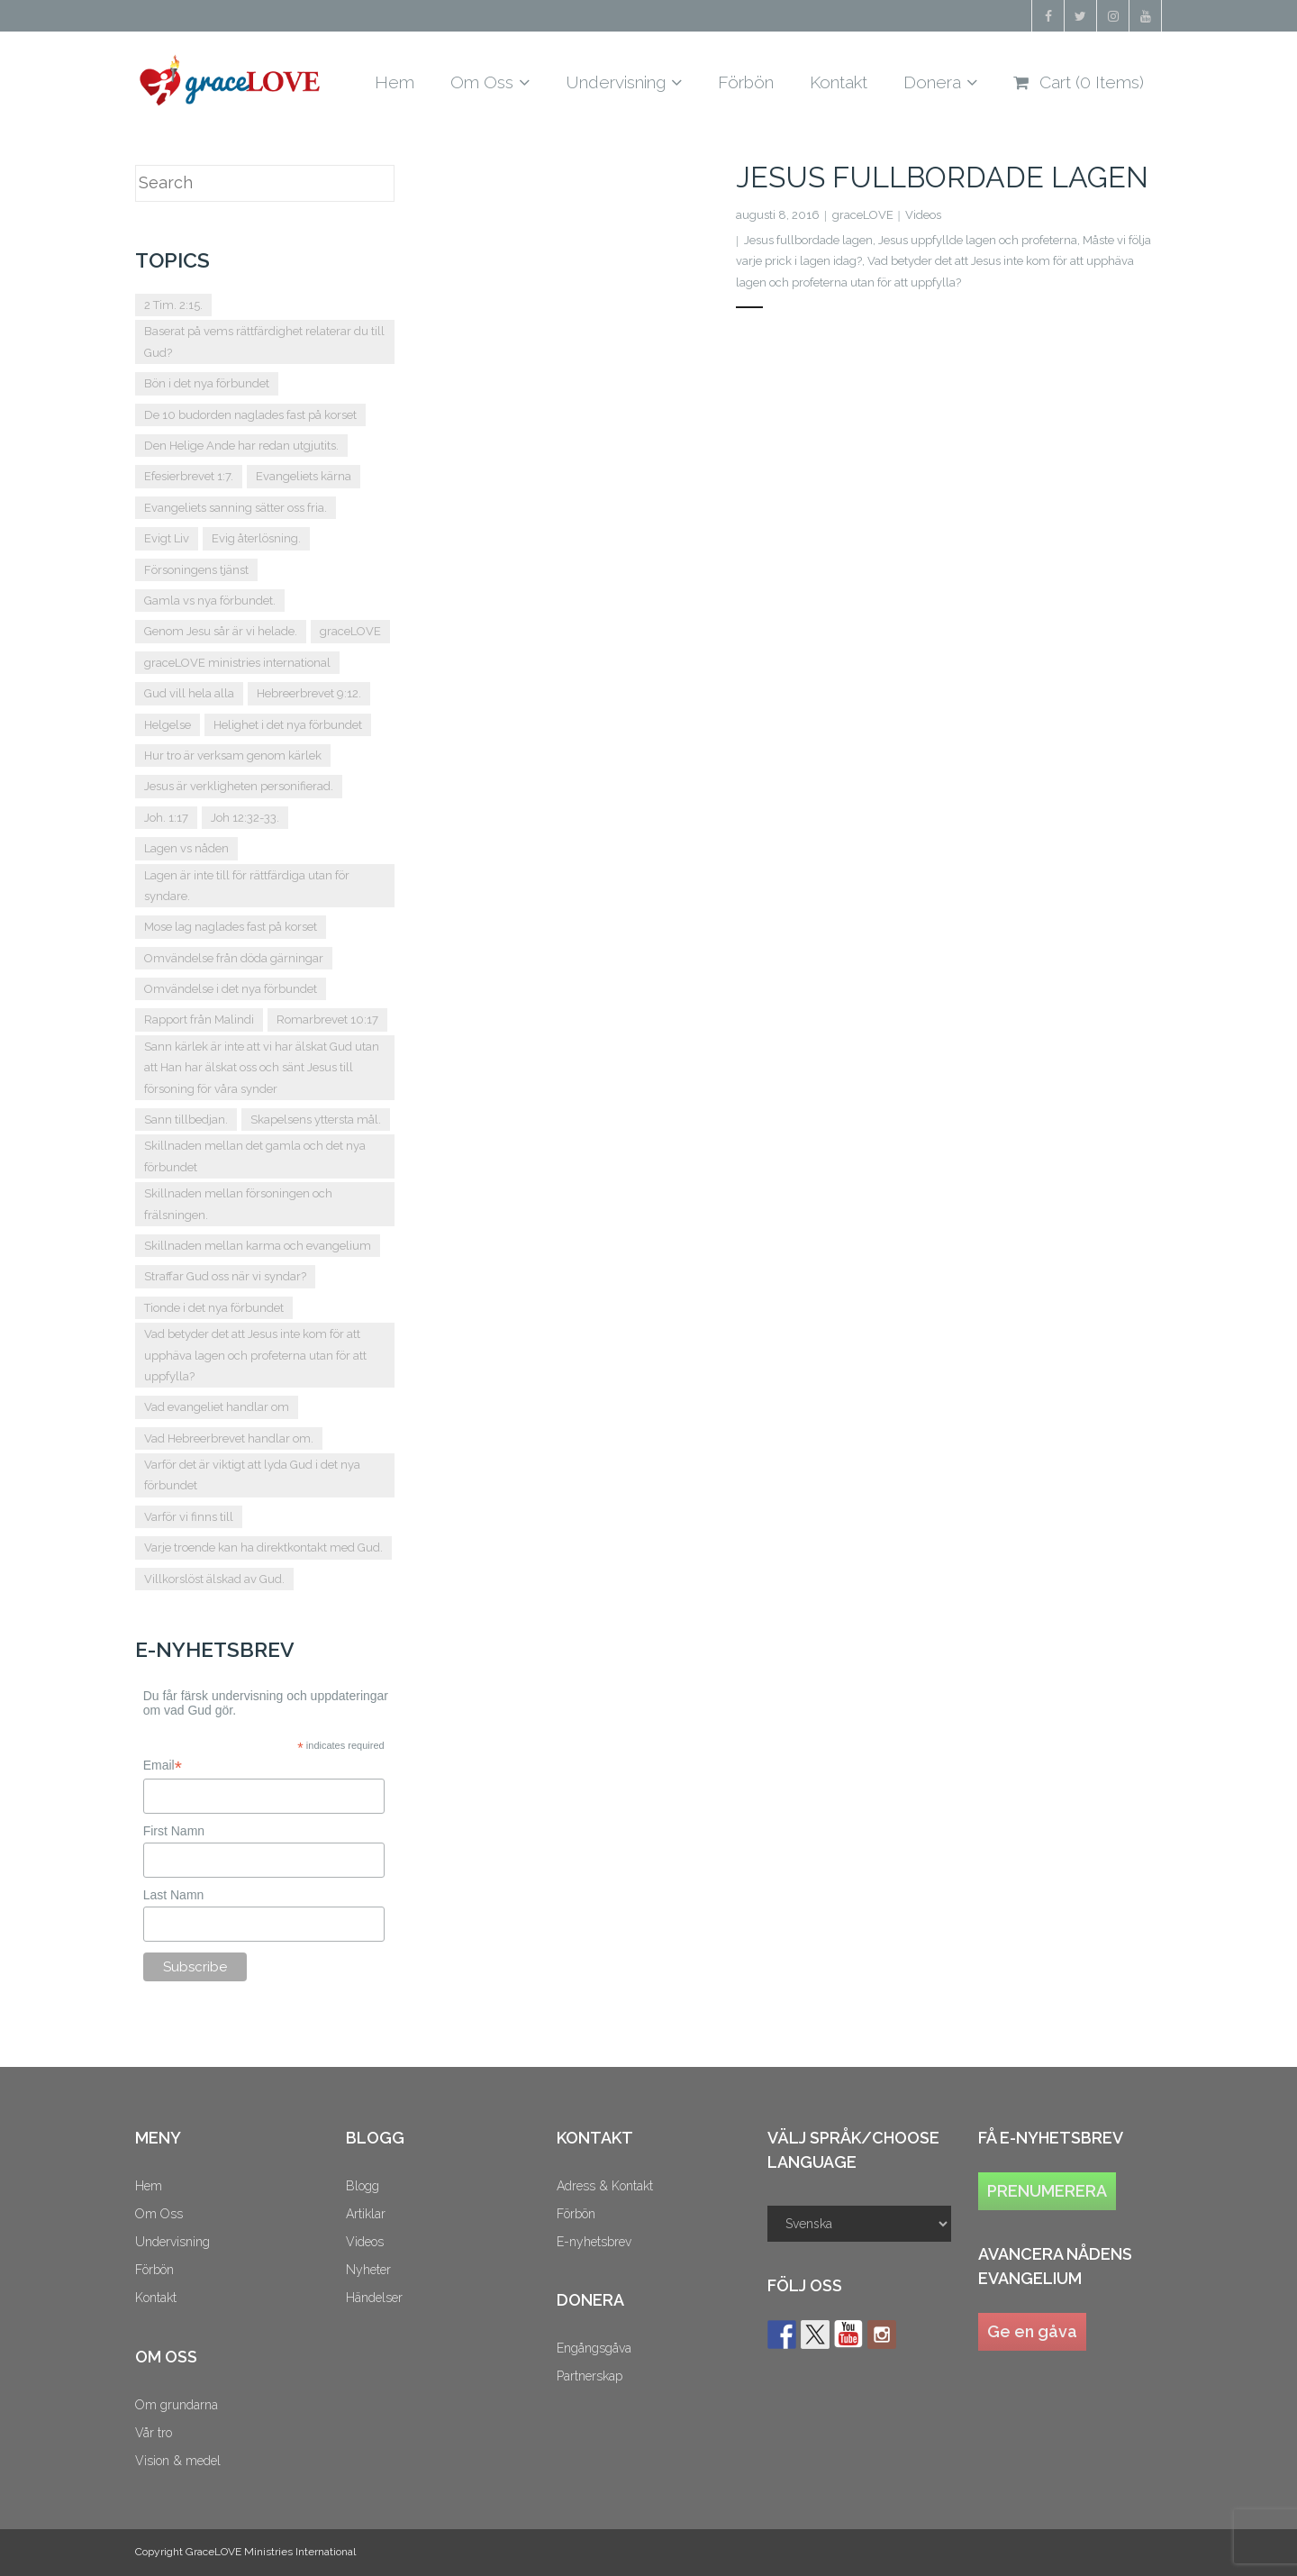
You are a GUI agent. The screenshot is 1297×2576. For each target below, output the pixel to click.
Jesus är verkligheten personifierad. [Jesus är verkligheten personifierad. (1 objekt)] (238, 786)
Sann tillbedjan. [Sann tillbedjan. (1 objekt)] (186, 1119)
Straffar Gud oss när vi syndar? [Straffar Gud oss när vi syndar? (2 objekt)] (225, 1276)
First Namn (173, 1831)
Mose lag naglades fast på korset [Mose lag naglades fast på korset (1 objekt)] (230, 926)
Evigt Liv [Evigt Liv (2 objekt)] (166, 538)
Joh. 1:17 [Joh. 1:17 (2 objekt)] (166, 817)
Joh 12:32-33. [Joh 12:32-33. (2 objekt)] (245, 817)
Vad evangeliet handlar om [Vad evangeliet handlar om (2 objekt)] (216, 1407)
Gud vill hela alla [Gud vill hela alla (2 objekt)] (189, 693)
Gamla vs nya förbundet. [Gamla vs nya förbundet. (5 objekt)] (210, 600)
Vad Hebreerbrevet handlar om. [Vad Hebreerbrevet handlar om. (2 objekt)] (228, 1438)
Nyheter (368, 2269)
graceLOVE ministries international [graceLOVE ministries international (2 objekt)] (237, 662)
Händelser (374, 2297)
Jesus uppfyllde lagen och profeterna (977, 240)
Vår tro (153, 2433)
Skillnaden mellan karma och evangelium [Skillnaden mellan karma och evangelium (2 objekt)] (257, 1245)
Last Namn (173, 1895)
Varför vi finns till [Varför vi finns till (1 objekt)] (188, 1517)
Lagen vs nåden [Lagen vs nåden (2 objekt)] (186, 848)
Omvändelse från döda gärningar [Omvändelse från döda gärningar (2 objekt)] (233, 958)
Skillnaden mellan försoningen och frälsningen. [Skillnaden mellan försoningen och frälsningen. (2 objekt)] (238, 1204)
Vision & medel (178, 2460)
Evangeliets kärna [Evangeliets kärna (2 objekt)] (303, 476)
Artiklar (365, 2214)
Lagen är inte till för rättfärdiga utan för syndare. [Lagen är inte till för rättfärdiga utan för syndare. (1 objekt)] (246, 886)
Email (162, 1765)
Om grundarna (176, 2405)
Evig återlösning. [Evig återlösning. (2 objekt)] (256, 538)
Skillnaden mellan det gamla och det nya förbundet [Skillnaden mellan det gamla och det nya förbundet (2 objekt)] (255, 1156)
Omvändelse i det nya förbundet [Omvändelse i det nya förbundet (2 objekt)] (230, 989)
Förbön (154, 2269)
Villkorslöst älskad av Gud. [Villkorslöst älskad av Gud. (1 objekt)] (214, 1579)
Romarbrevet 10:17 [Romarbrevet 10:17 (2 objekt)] (327, 1019)
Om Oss (159, 2214)
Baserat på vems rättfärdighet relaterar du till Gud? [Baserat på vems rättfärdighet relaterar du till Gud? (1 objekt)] (264, 341)
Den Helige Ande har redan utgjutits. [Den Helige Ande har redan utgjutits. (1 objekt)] (241, 445)
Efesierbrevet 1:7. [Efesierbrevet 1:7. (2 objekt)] (188, 476)
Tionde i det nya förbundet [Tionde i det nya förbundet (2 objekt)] (214, 1308)
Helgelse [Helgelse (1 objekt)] (167, 725)
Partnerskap (589, 2376)
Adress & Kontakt (605, 2186)
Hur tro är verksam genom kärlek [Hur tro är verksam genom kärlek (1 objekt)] (233, 755)
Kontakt (156, 2297)
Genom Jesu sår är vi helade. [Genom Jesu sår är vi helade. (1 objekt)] (220, 631)
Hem (148, 2186)
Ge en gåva (1032, 2331)
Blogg (362, 2186)
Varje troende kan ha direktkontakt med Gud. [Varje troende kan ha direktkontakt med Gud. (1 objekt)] (263, 1547)
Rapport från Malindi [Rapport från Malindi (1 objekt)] (199, 1019)
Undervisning (172, 2242)
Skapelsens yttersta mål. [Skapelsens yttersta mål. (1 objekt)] (315, 1119)
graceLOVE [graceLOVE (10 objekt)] (350, 631)
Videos (923, 215)
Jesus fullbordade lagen (942, 177)
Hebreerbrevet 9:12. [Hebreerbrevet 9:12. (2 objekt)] (309, 693)
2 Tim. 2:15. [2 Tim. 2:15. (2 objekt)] (173, 305)
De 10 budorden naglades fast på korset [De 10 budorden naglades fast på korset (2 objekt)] (250, 415)
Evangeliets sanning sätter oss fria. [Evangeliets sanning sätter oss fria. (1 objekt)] (235, 507)
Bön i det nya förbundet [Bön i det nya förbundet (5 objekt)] (206, 383)
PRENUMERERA (1047, 2190)
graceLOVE (862, 215)
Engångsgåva (594, 2348)
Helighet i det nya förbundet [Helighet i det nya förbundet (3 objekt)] (287, 725)
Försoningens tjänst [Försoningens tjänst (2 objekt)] (196, 570)
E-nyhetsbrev (594, 2242)
